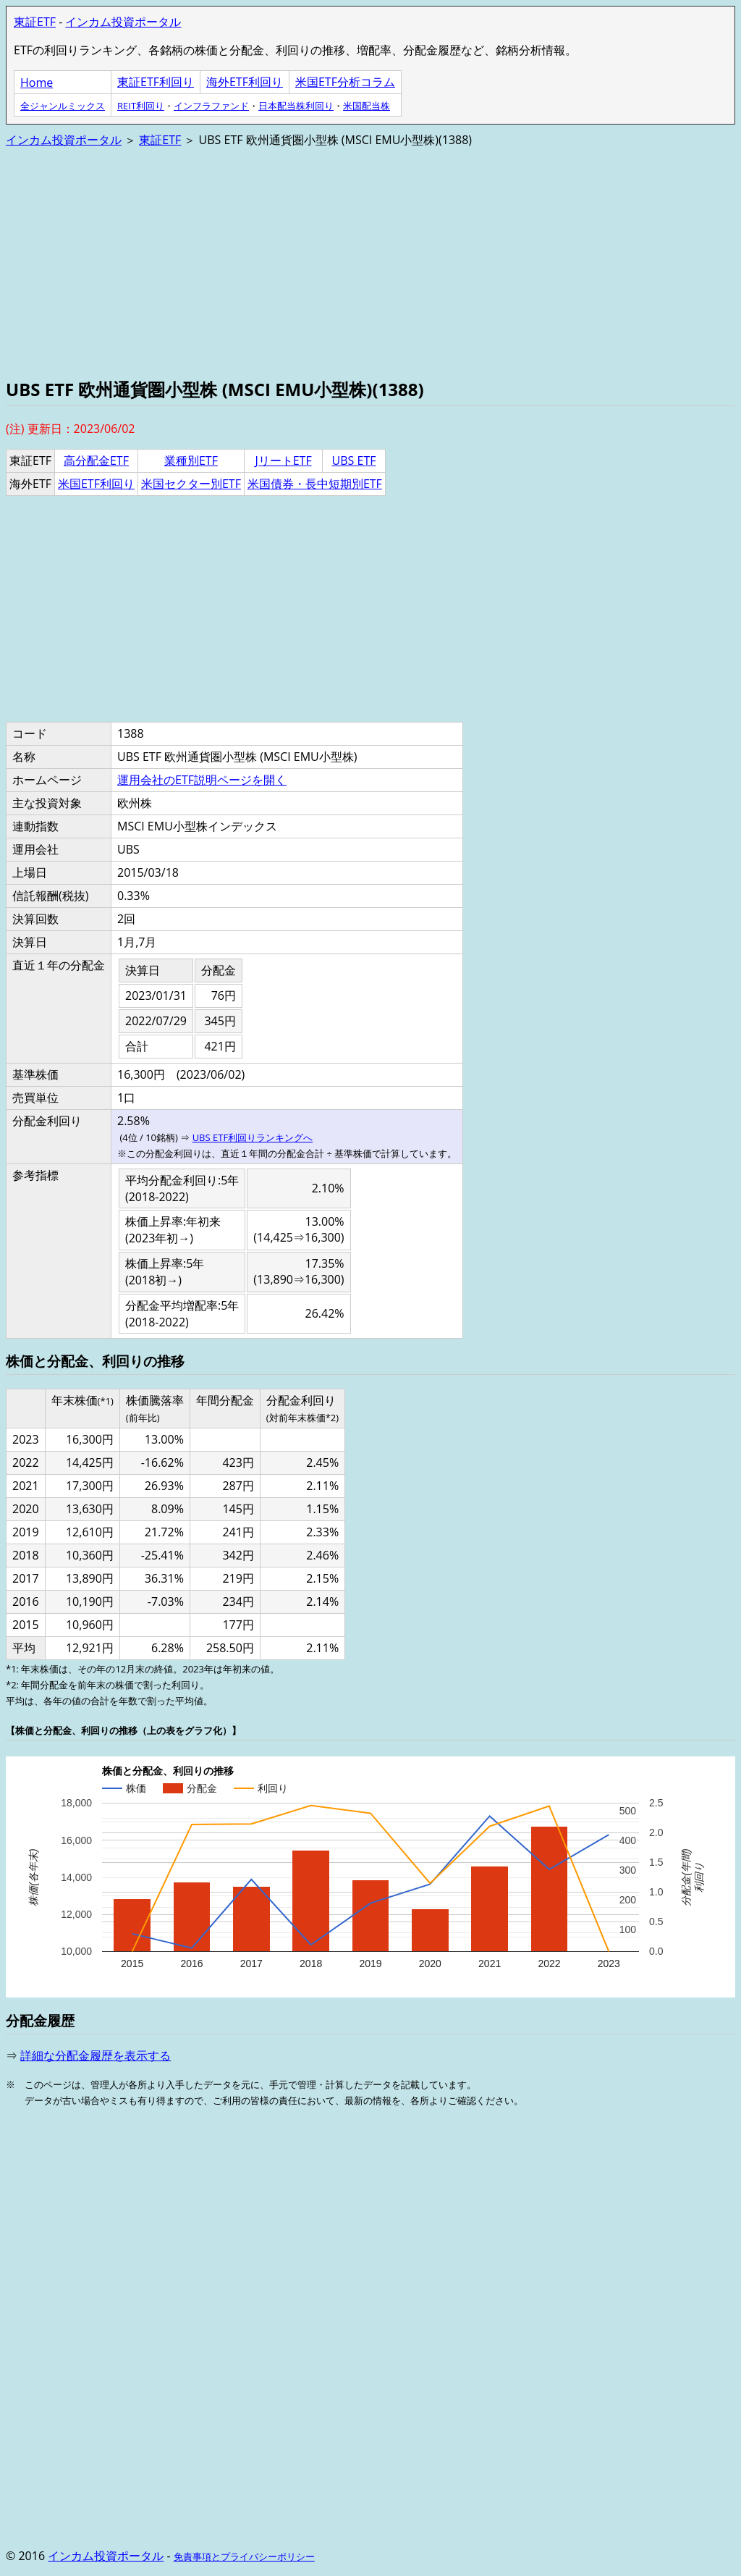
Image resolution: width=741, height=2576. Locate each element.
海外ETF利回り (244, 82)
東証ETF (35, 22)
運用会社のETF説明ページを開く (202, 780)
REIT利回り (140, 105)
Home (36, 83)
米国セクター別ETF (191, 484)
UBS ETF (354, 460)
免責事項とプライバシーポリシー (244, 2556)
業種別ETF (191, 460)
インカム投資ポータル (123, 22)
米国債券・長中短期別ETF (314, 484)
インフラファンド (211, 105)
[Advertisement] (370, 261)
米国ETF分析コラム (345, 82)
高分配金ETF (96, 460)
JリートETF (283, 460)
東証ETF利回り (155, 82)
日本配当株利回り (296, 105)
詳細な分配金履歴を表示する (95, 2055)
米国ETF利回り (96, 484)
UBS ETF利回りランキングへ (252, 1137)
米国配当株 (366, 105)
